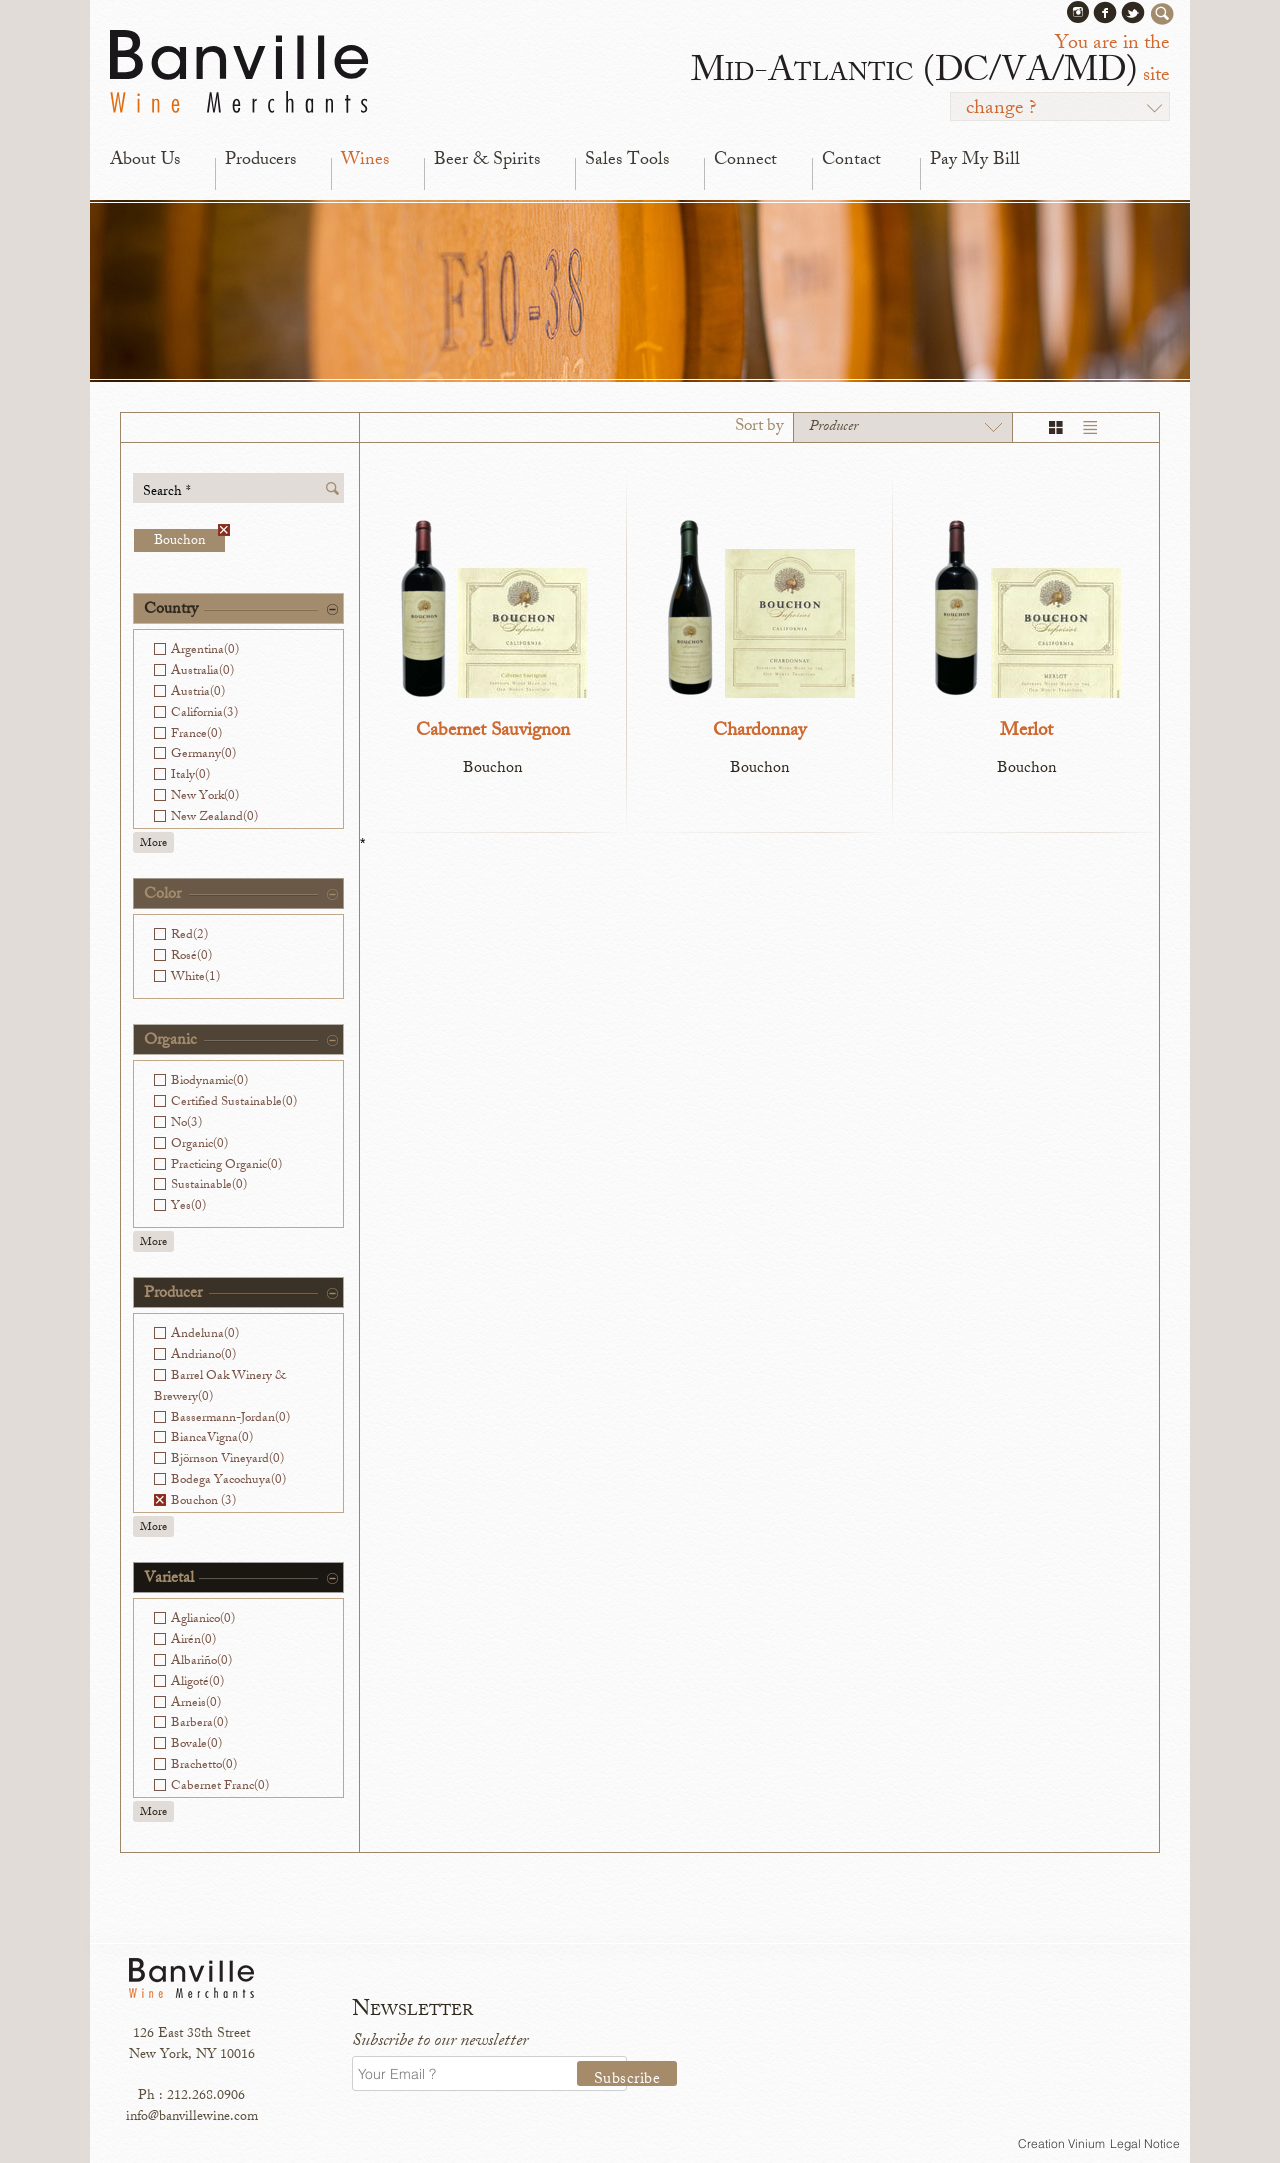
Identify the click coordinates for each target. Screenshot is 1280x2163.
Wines (365, 161)
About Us (145, 161)
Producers (260, 161)
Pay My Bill (975, 161)
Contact (851, 161)
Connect (745, 161)
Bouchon (189, 540)
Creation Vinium (1061, 2143)
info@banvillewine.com (192, 2117)
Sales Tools (627, 161)
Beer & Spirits (487, 161)
